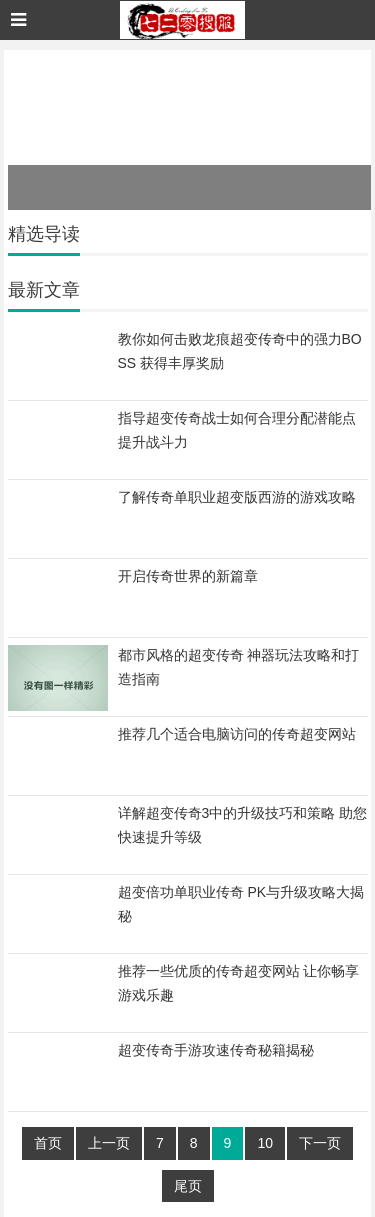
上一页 (109, 1143)
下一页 (320, 1143)
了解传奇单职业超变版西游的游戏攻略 (237, 497)
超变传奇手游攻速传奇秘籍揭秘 (216, 1050)
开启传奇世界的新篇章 (188, 576)
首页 (48, 1143)
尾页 (188, 1186)
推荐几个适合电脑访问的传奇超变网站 (237, 734)
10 (265, 1143)
